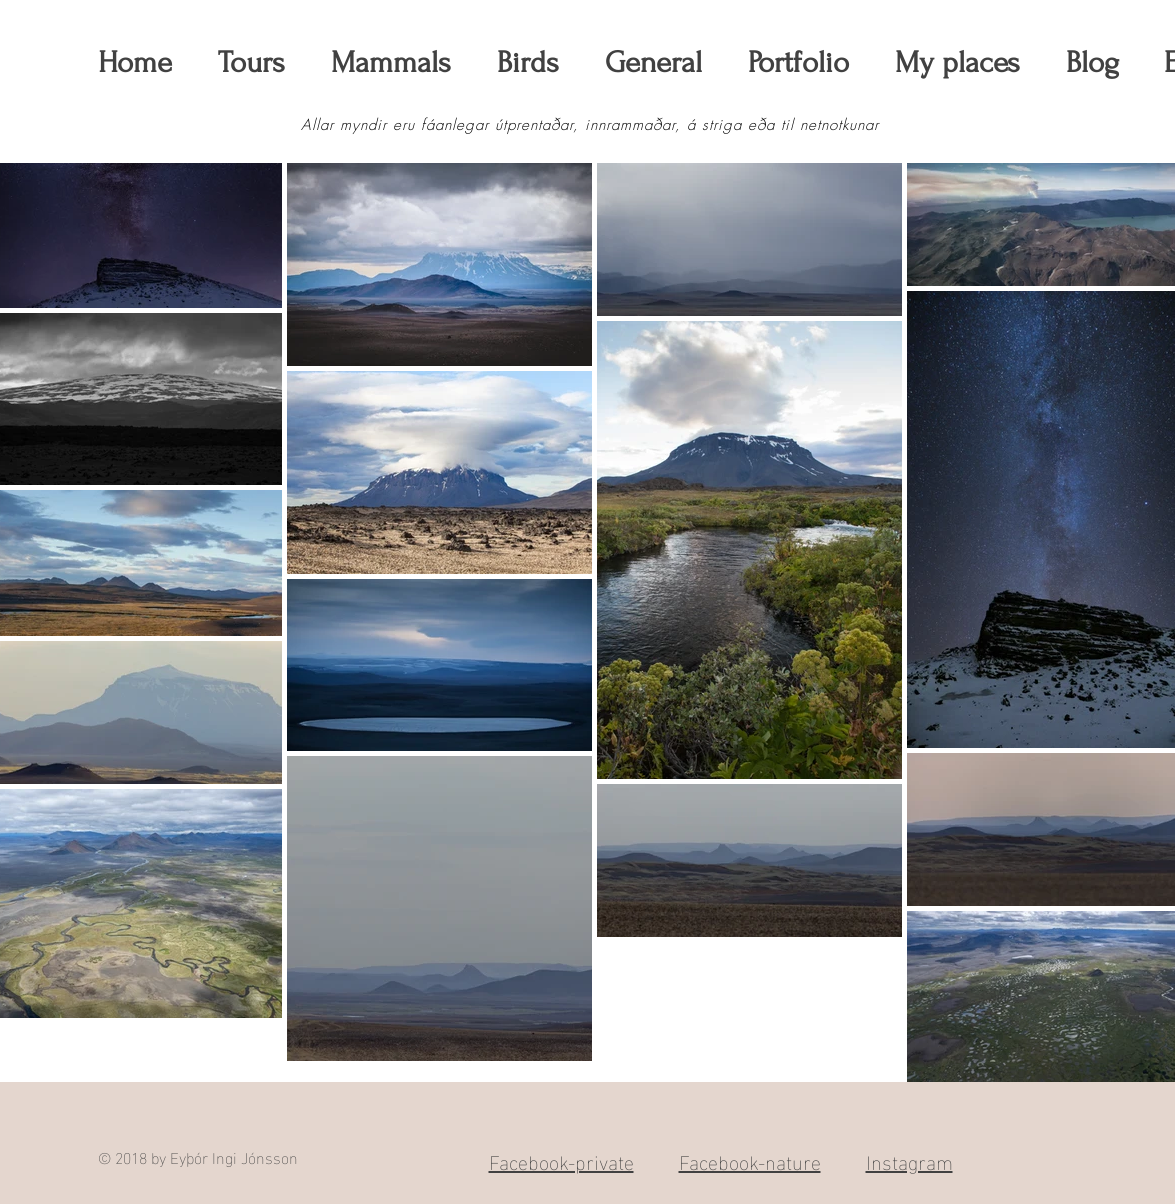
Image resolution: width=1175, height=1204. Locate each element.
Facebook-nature (750, 1160)
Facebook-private (561, 1160)
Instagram (909, 1160)
